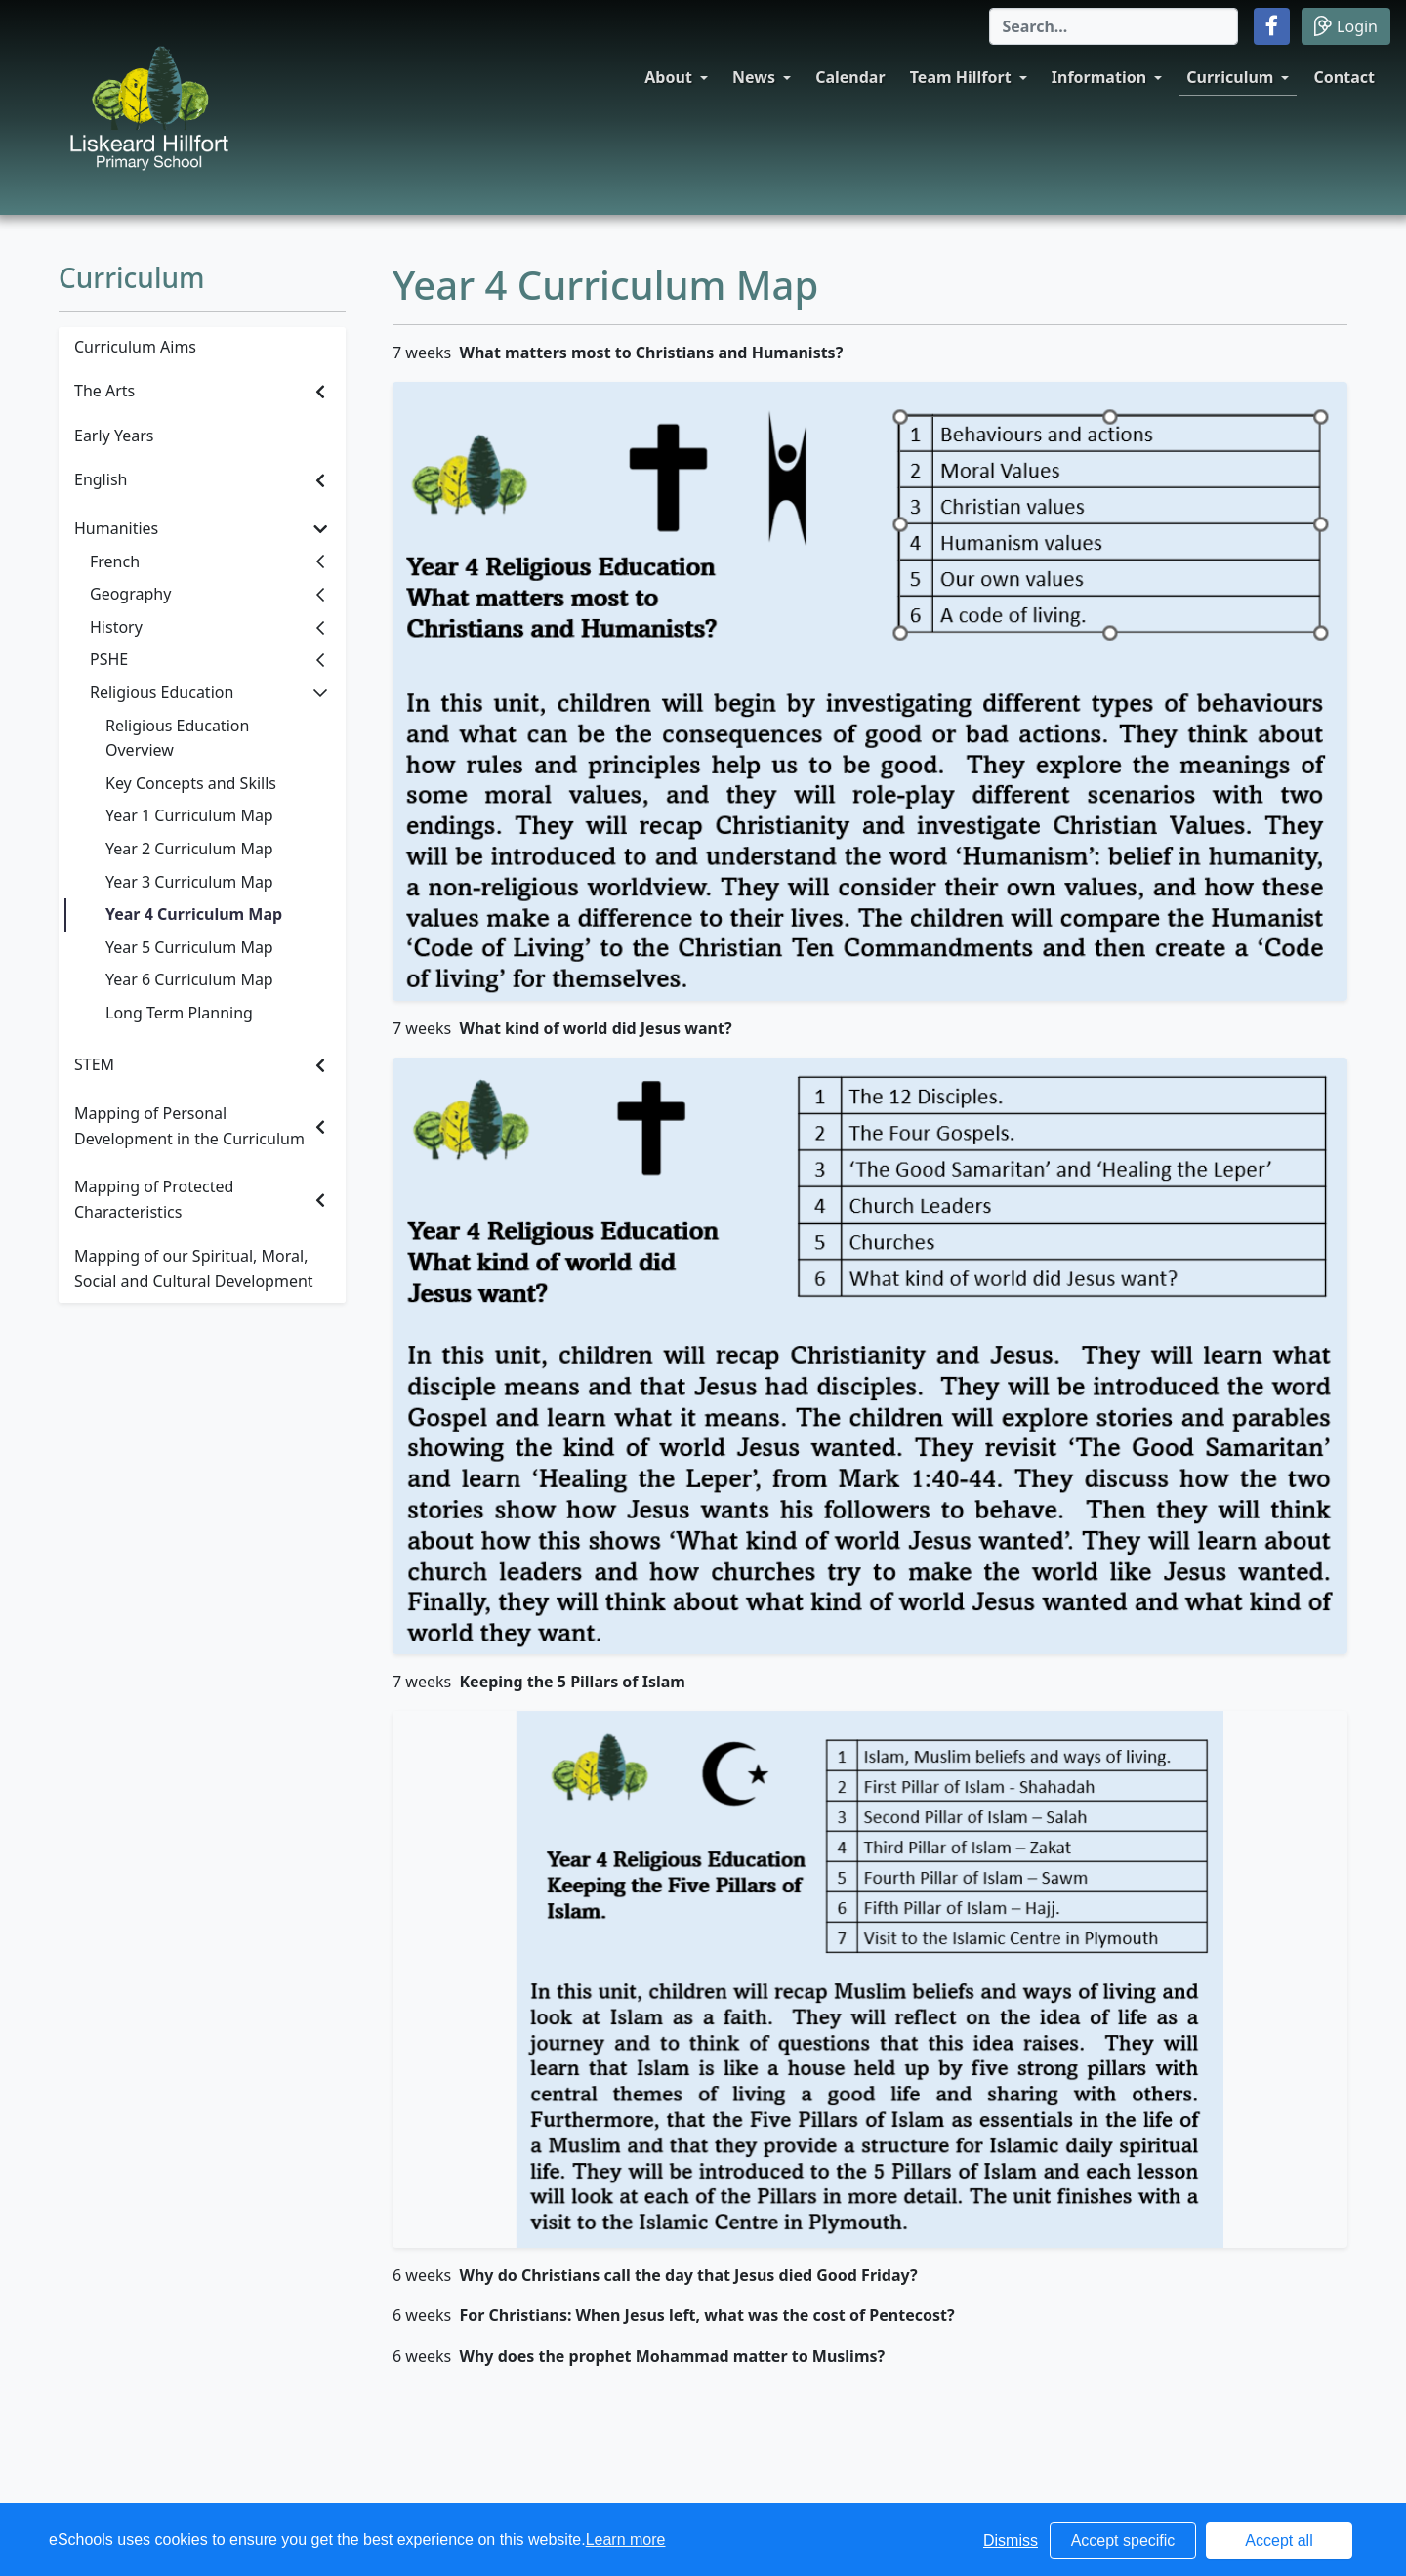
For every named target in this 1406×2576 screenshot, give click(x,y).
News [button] (753, 77)
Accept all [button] (1278, 2540)
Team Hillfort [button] (961, 77)
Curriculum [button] (1229, 77)
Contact (1344, 77)
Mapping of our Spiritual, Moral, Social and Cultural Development (193, 1268)
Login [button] (1346, 26)
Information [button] (1099, 77)
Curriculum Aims (135, 346)
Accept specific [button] (1123, 2540)
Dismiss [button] (1010, 2540)
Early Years (113, 435)
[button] (1272, 26)
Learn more (626, 2539)
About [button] (668, 77)
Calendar (850, 77)
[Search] (1113, 26)
